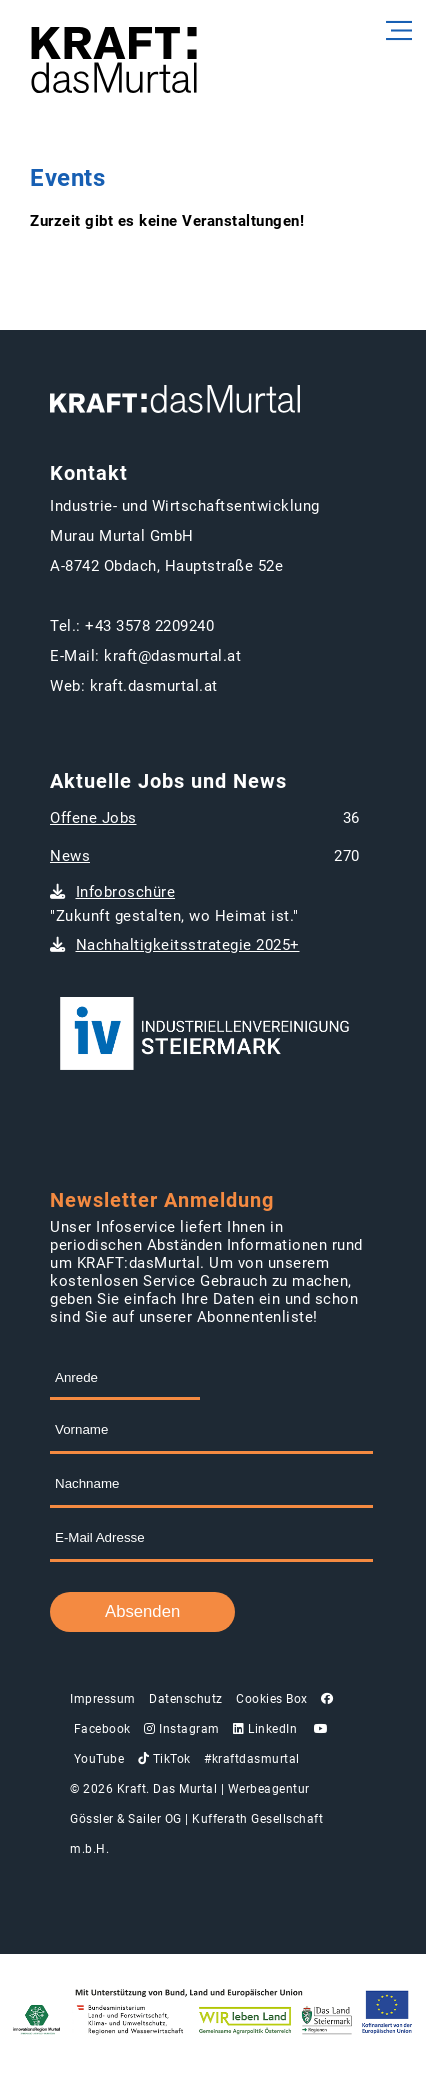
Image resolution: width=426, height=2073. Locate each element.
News (70, 856)
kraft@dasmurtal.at (172, 656)
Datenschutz (186, 1699)
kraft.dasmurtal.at (154, 686)
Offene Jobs (93, 818)
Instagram (182, 1729)
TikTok (164, 1759)
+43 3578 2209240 (149, 626)
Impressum (103, 1699)
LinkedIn (265, 1729)
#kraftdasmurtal (252, 1759)
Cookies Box (272, 1699)
